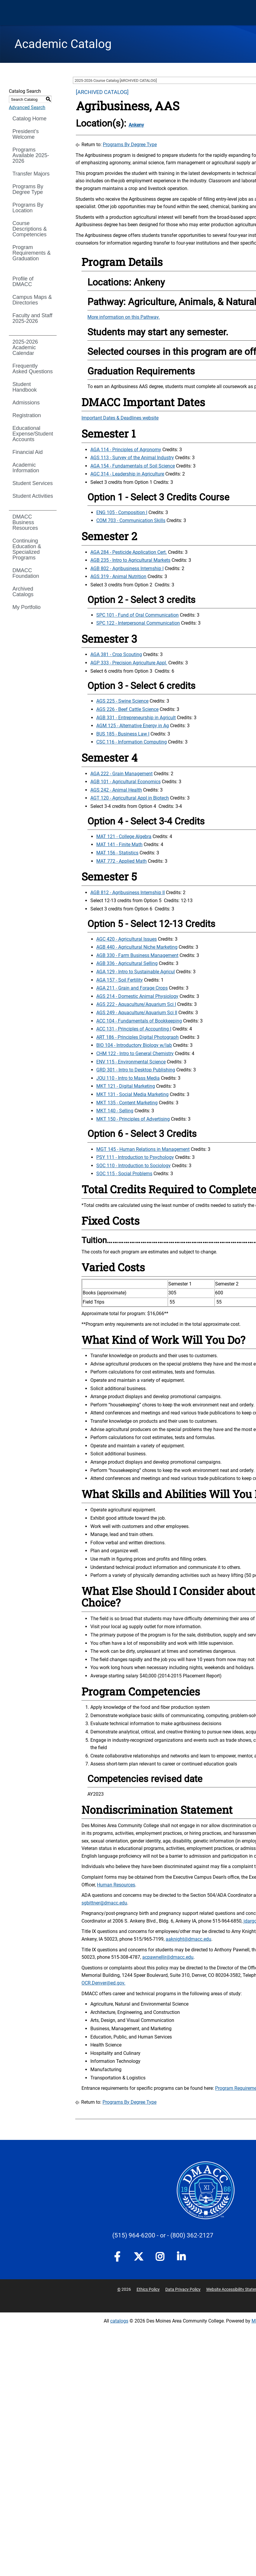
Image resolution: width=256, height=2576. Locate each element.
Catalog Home (29, 119)
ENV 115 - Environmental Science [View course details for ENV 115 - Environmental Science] (131, 1062)
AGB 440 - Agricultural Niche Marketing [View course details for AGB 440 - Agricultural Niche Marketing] (136, 947)
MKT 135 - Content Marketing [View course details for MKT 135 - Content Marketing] (127, 1103)
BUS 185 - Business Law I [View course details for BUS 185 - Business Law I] (122, 734)
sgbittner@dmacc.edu (104, 1903)
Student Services (32, 483)
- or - (163, 2235)
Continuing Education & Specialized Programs (26, 549)
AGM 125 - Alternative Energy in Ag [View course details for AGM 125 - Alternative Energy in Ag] (132, 725)
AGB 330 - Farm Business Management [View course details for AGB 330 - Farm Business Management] (137, 955)
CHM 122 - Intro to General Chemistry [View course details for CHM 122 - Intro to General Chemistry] (135, 1053)
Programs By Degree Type (27, 189)
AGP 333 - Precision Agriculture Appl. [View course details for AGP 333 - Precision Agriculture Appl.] (128, 663)
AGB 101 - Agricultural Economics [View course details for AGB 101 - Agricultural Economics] (125, 781)
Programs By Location (27, 207)
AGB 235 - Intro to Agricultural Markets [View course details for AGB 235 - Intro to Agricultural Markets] (130, 560)
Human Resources (116, 1885)
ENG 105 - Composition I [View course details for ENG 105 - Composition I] (121, 512)
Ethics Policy (148, 2289)
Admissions (26, 403)
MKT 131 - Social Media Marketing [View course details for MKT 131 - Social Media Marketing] (132, 1094)
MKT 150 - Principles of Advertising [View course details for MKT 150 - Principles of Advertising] (133, 1119)
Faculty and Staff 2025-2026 (32, 318)
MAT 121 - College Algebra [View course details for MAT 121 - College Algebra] (123, 836)
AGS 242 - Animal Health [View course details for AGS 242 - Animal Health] (116, 790)
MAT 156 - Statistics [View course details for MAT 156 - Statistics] (117, 853)
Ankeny (136, 125)
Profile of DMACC (22, 281)
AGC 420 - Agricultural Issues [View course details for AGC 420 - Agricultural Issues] (126, 939)
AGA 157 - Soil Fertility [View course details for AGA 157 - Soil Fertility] (119, 980)
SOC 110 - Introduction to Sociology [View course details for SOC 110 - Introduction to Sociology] (133, 1165)
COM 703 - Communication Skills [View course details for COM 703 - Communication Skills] (130, 520)
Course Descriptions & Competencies (29, 228)
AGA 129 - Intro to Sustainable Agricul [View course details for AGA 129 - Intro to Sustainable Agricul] (135, 971)
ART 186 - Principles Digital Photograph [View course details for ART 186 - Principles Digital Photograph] (137, 1037)
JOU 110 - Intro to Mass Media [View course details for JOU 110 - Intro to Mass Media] (128, 1078)
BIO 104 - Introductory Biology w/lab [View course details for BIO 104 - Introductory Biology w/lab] (134, 1045)
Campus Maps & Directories (32, 300)
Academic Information (25, 467)
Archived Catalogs (22, 591)
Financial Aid (27, 452)
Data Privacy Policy (183, 2289)
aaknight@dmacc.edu (188, 1939)
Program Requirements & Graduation (31, 252)
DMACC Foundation (25, 573)
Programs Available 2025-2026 (30, 155)
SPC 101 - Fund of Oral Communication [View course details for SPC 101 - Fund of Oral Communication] (137, 615)
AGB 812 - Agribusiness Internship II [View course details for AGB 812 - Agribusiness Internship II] (127, 892)
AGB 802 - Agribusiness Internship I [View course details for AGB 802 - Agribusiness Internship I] (127, 568)
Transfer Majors (30, 174)
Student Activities (32, 496)
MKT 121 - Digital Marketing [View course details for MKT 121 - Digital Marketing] (125, 1086)
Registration (26, 415)
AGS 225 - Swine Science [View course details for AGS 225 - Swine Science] (122, 701)
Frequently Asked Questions (32, 368)
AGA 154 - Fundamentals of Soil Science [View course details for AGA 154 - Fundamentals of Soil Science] (132, 466)
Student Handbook (24, 387)
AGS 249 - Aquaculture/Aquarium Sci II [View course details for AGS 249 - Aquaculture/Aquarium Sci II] (136, 1012)
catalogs (119, 2321)
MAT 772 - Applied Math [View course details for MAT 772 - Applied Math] (121, 861)
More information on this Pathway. (123, 317)
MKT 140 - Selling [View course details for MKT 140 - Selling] (114, 1111)
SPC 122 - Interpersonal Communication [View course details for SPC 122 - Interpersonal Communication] (138, 623)
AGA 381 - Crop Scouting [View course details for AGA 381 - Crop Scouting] (116, 654)
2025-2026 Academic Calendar (25, 347)
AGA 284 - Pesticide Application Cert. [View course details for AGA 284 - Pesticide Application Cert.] (128, 552)
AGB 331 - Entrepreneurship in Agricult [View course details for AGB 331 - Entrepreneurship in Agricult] (136, 717)
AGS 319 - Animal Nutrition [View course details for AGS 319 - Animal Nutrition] (118, 576)
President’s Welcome (25, 134)
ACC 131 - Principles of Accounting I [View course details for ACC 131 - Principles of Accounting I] (133, 1029)
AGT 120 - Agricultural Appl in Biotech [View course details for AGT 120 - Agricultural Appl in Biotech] (129, 798)
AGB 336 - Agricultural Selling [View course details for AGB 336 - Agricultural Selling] (127, 963)
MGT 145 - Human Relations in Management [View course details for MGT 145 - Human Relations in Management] (143, 1149)
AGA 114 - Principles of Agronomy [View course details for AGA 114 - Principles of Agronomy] (125, 449)
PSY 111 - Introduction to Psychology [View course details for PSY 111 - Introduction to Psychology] (135, 1157)
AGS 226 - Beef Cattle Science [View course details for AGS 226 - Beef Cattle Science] (127, 709)
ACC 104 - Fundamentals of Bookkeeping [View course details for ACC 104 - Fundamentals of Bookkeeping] (139, 1021)
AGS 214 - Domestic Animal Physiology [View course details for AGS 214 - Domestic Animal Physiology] (137, 996)
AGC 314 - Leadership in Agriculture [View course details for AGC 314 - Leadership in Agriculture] (127, 474)
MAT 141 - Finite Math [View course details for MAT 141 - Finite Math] (119, 844)
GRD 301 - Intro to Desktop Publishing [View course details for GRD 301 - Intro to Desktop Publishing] (135, 1070)
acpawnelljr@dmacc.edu (167, 1957)
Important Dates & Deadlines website (120, 418)
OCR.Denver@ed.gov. (103, 1983)
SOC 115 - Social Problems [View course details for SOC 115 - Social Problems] (124, 1173)
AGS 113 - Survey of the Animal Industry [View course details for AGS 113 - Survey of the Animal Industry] (132, 457)
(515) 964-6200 (133, 2235)
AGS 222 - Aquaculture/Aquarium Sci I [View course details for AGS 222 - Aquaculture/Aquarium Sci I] (136, 1004)
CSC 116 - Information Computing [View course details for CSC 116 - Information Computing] (131, 742)
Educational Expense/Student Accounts (32, 433)
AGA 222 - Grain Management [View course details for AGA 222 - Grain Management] (121, 773)
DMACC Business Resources (25, 522)
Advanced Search (27, 107)
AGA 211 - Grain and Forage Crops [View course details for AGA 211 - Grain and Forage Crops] (132, 988)
